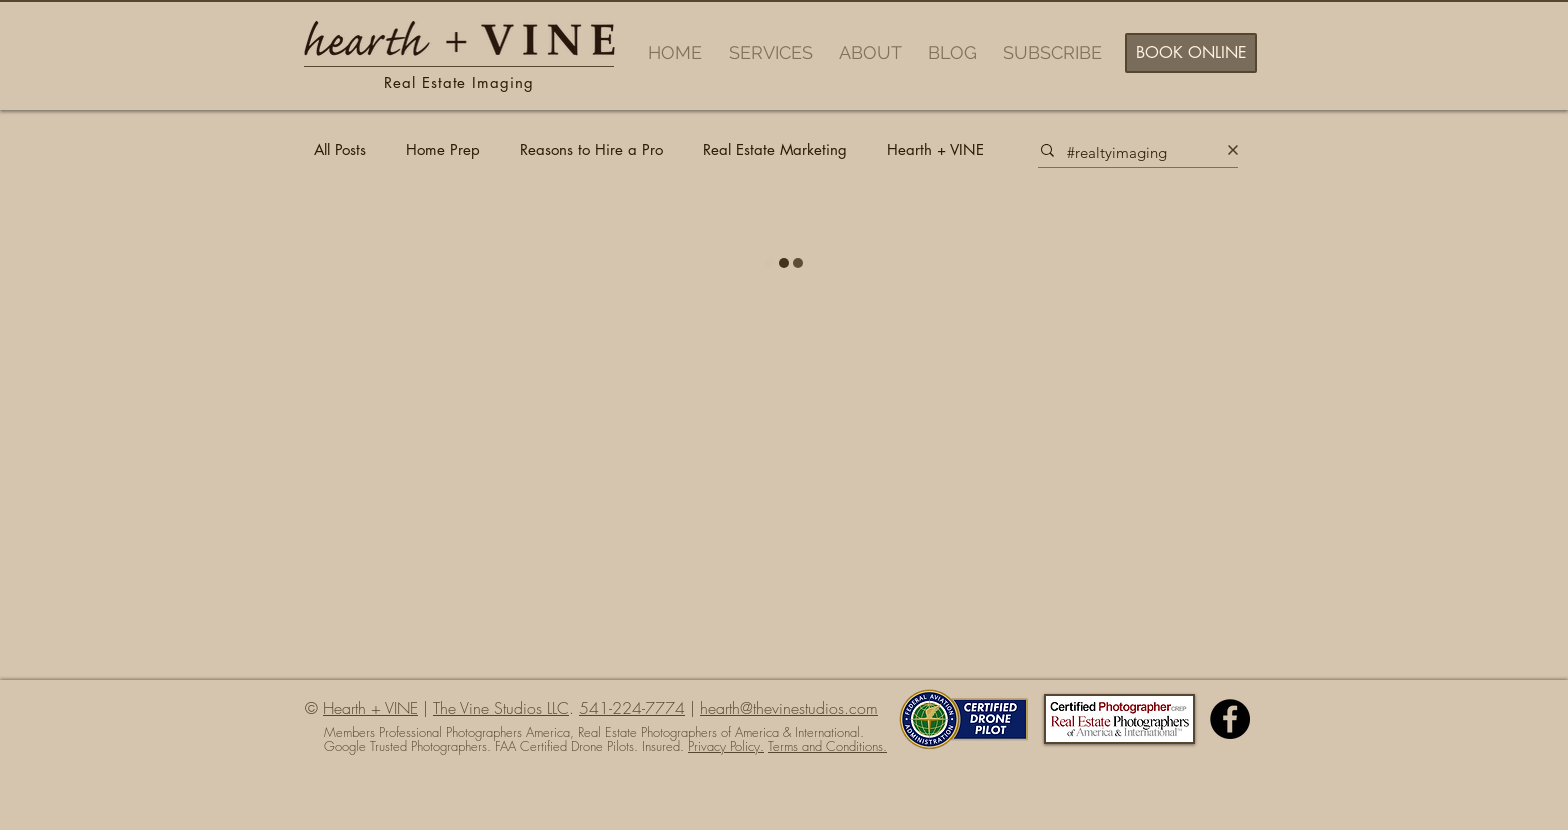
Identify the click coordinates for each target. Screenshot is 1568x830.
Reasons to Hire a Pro (591, 150)
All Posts (340, 150)
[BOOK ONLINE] (1191, 53)
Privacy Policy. (726, 746)
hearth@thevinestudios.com (789, 708)
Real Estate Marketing (775, 150)
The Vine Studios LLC (501, 708)
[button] (774, 53)
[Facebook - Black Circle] (1230, 719)
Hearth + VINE (935, 150)
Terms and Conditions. (827, 746)
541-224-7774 (632, 708)
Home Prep (443, 150)
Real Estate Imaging (458, 82)
